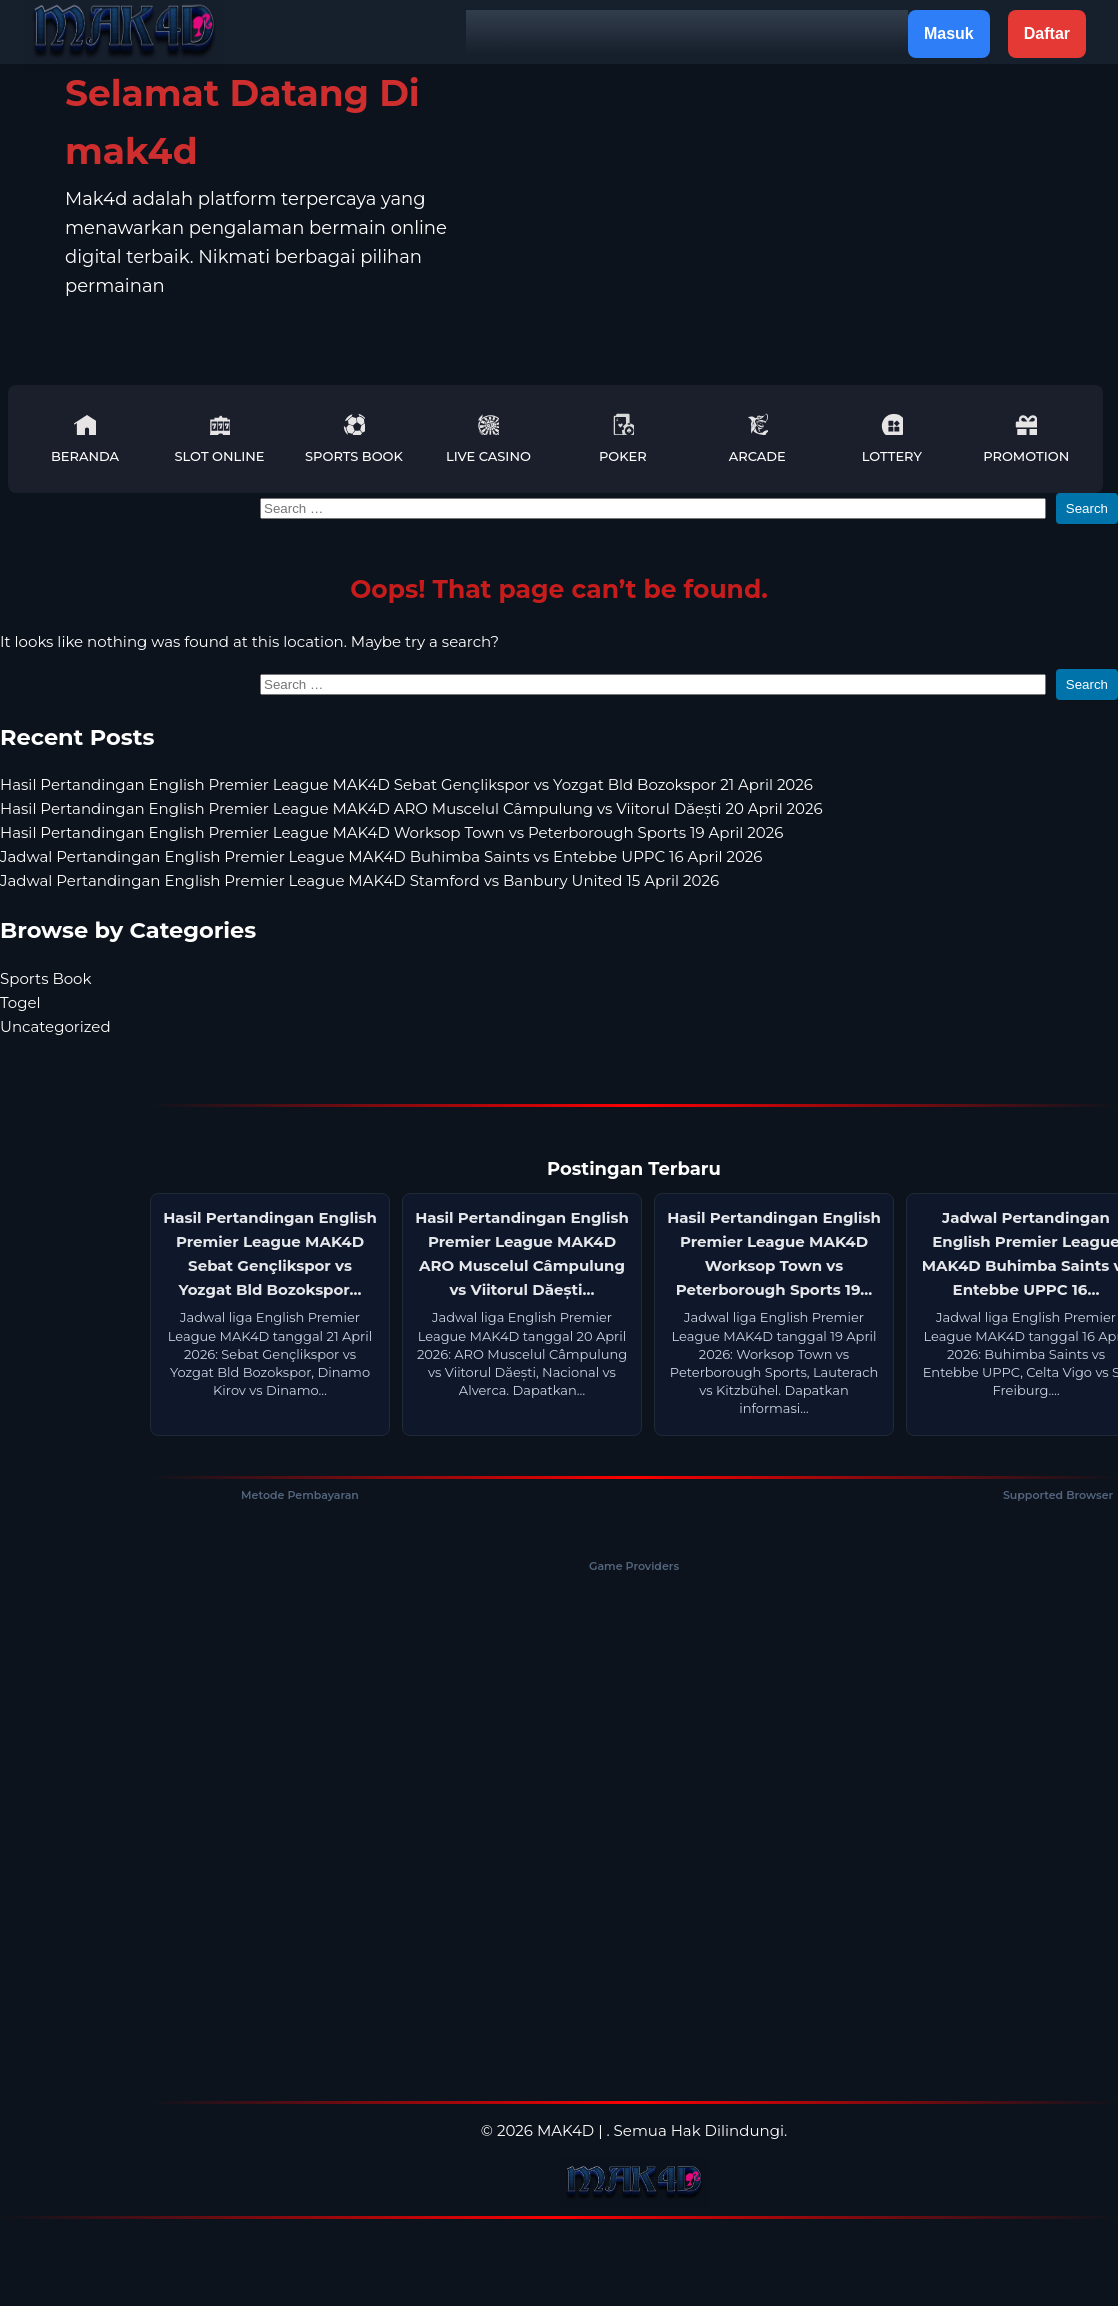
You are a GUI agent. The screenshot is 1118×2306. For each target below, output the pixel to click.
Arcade (757, 438)
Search (1087, 508)
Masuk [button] (949, 33)
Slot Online (219, 438)
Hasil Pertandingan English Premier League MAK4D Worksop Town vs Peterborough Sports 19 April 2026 (391, 832)
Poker (623, 438)
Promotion (1026, 438)
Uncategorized (55, 1026)
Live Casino (488, 438)
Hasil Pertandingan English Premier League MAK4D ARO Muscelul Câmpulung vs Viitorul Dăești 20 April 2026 (411, 808)
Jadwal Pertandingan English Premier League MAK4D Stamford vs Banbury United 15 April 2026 (359, 880)
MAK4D (565, 2130)
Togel (20, 1002)
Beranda (85, 438)
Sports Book (354, 438)
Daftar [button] (1047, 33)
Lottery (892, 438)
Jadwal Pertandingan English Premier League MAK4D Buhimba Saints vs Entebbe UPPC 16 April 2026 (381, 856)
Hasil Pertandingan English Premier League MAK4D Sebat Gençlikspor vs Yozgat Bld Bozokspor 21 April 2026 (406, 784)
